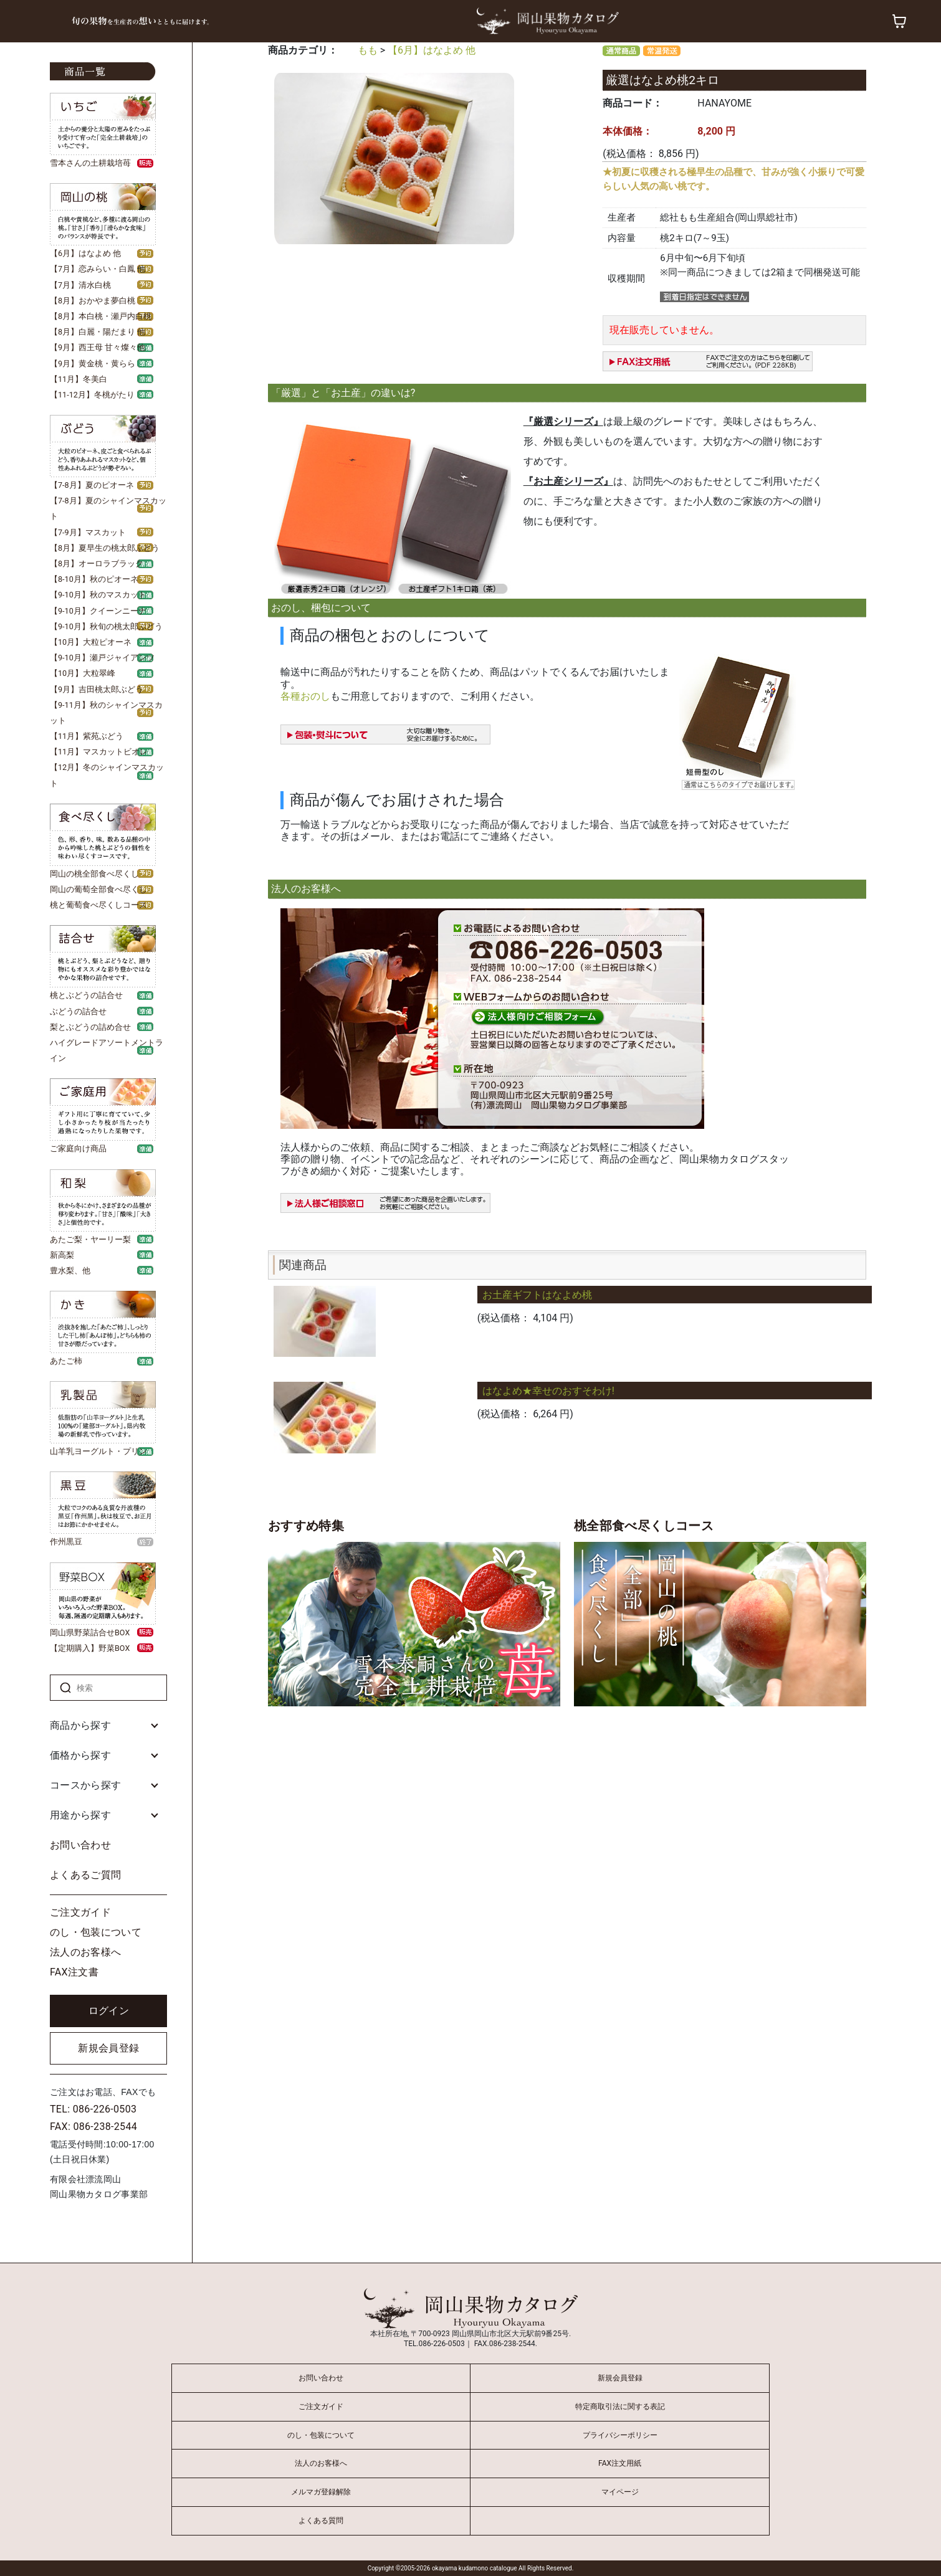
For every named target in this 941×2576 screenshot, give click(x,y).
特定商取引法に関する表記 (620, 2406)
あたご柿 (66, 1361)
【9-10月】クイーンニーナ (98, 610)
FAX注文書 (74, 1972)
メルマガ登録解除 (321, 2492)
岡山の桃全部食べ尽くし (94, 873)
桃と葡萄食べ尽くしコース (98, 905)
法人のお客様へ (85, 1952)
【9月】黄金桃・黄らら (92, 363)
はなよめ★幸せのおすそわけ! (548, 1391)
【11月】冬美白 (78, 379)
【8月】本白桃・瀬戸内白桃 (100, 316)
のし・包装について (95, 1932)
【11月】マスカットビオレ (99, 751)
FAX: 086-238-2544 (93, 2126)
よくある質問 (321, 2520)
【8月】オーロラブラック (96, 563)
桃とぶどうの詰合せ (86, 995)
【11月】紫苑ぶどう (86, 736)
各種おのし (305, 696)
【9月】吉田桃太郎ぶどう (96, 689)
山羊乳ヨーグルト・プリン (98, 1451)
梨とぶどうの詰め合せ (90, 1027)
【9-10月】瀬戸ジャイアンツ (102, 657)
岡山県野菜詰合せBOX (90, 1632)
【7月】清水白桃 (80, 285)
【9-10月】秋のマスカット (98, 594)
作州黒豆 (66, 1541)
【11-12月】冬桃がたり (92, 394)
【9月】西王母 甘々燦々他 (97, 347)
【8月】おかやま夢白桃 (92, 300)
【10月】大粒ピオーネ (90, 642)
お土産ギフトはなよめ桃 (537, 1295)
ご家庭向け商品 (78, 1148)
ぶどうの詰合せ (78, 1011)
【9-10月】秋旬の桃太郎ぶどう (106, 626)
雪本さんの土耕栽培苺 (90, 163)
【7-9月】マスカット (88, 532)
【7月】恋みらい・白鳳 (92, 268)
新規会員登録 (108, 2048)
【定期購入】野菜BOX (90, 1648)
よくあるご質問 (85, 1875)
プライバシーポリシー (620, 2435)
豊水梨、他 (70, 1270)
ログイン (108, 2011)
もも (368, 50)
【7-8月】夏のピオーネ (92, 485)
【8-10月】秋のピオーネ (94, 579)
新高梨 (62, 1255)
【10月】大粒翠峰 (82, 673)
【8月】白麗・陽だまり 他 (97, 331)
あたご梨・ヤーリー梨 (90, 1239)
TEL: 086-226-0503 (93, 2109)
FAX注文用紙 (619, 2463)
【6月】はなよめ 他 (85, 253)
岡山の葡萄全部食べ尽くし (98, 889)
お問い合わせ (80, 1845)
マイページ (620, 2492)
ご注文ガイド (80, 1912)
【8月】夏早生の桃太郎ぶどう (105, 548)
